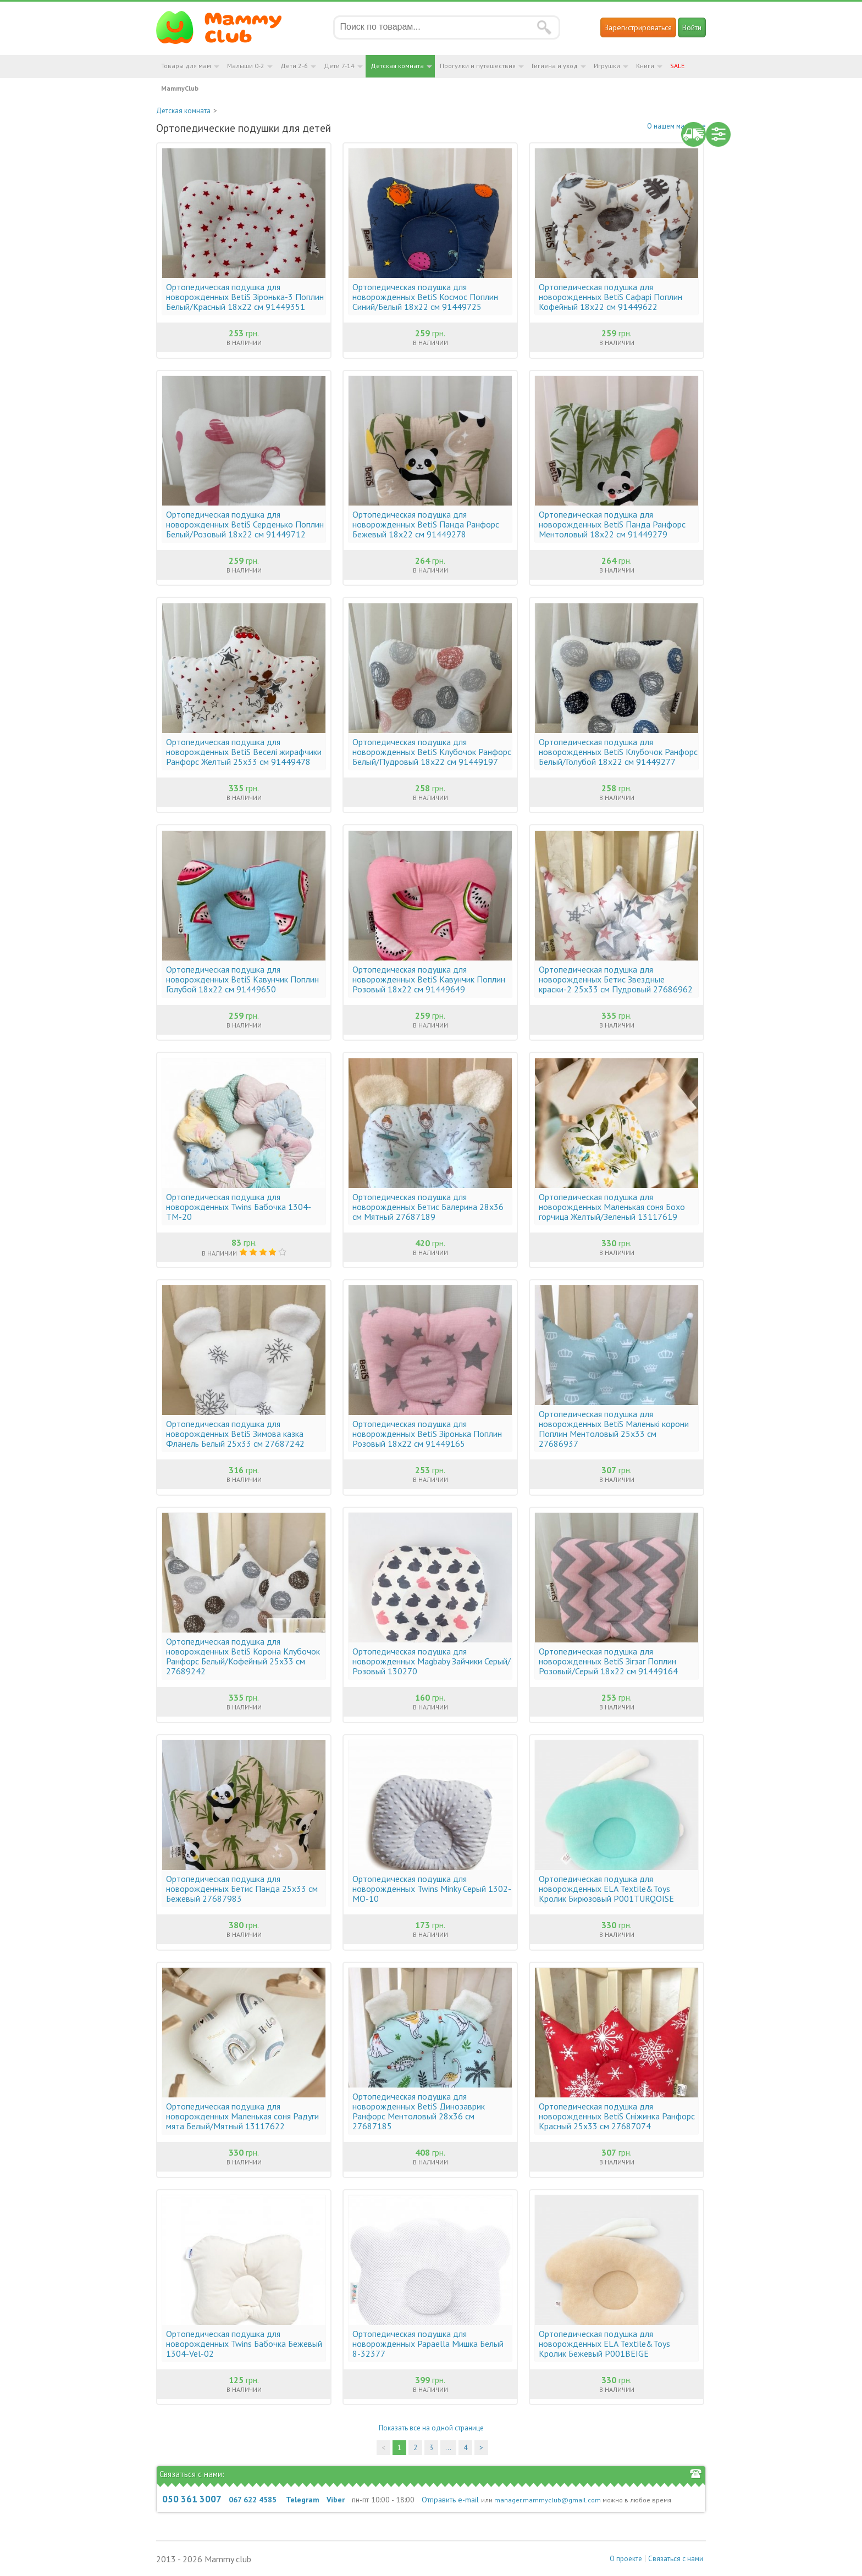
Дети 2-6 (294, 66)
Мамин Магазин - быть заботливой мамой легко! (225, 27)
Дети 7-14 (339, 66)
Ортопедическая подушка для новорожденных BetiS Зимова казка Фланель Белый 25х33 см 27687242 (235, 1433)
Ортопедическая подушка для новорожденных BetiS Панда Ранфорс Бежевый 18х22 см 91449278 (425, 524)
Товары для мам (186, 66)
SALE (677, 66)
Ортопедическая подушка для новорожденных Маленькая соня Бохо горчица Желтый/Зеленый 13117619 (612, 1207)
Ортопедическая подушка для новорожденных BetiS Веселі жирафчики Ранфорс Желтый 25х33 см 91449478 (244, 752)
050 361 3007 (192, 2499)
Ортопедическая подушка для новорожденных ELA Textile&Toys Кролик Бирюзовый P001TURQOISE (606, 1888)
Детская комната (397, 66)
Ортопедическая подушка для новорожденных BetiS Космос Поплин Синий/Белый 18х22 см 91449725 (425, 297)
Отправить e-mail (450, 2500)
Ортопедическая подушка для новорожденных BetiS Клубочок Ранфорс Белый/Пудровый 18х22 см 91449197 (431, 752)
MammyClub (179, 88)
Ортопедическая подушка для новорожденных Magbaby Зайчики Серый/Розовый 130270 (431, 1661)
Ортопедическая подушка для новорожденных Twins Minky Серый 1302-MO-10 (431, 1888)
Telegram (302, 2500)
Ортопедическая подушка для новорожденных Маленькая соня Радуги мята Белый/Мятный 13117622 (242, 2116)
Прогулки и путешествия (478, 66)
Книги (645, 66)
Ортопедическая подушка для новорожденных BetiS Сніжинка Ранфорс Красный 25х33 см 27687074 (617, 2116)
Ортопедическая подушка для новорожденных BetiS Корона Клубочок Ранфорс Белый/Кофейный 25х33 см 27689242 (243, 1656)
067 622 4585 (253, 2500)
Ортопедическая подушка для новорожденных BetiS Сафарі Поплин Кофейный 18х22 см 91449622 (610, 297)
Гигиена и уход (555, 66)
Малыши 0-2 (245, 66)
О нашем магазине (676, 126)
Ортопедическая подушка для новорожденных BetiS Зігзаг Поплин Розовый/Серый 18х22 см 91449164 (608, 1661)
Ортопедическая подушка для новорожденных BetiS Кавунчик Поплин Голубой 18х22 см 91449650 (242, 979)
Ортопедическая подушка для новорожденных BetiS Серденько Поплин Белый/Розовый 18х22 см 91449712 (245, 524)
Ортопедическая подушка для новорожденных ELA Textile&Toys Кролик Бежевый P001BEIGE (604, 2343)
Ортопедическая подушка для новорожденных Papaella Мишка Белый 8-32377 (428, 2343)
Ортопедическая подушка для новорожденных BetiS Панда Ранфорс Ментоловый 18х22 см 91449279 (612, 524)
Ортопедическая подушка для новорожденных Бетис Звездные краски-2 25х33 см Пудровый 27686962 (616, 979)
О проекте (626, 2558)
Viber (336, 2500)
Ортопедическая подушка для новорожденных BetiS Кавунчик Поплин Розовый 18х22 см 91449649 (428, 979)
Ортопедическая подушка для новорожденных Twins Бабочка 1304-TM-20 (238, 1207)
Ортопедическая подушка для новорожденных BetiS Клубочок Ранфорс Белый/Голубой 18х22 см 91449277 (618, 752)
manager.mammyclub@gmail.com (547, 2500)
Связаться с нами (675, 2558)
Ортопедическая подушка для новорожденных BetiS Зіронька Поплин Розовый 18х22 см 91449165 (427, 1433)
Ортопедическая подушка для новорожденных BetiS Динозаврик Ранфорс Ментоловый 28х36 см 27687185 (418, 2111)
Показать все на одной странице (431, 2428)
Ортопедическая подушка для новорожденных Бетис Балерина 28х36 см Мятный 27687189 (428, 1207)
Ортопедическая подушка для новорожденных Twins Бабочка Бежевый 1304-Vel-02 (244, 2343)
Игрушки (607, 66)
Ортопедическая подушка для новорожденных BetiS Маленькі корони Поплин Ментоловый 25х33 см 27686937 (614, 1428)
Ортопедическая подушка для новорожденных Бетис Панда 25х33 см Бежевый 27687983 (242, 1888)
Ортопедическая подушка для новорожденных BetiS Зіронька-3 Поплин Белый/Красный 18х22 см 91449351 (245, 297)
